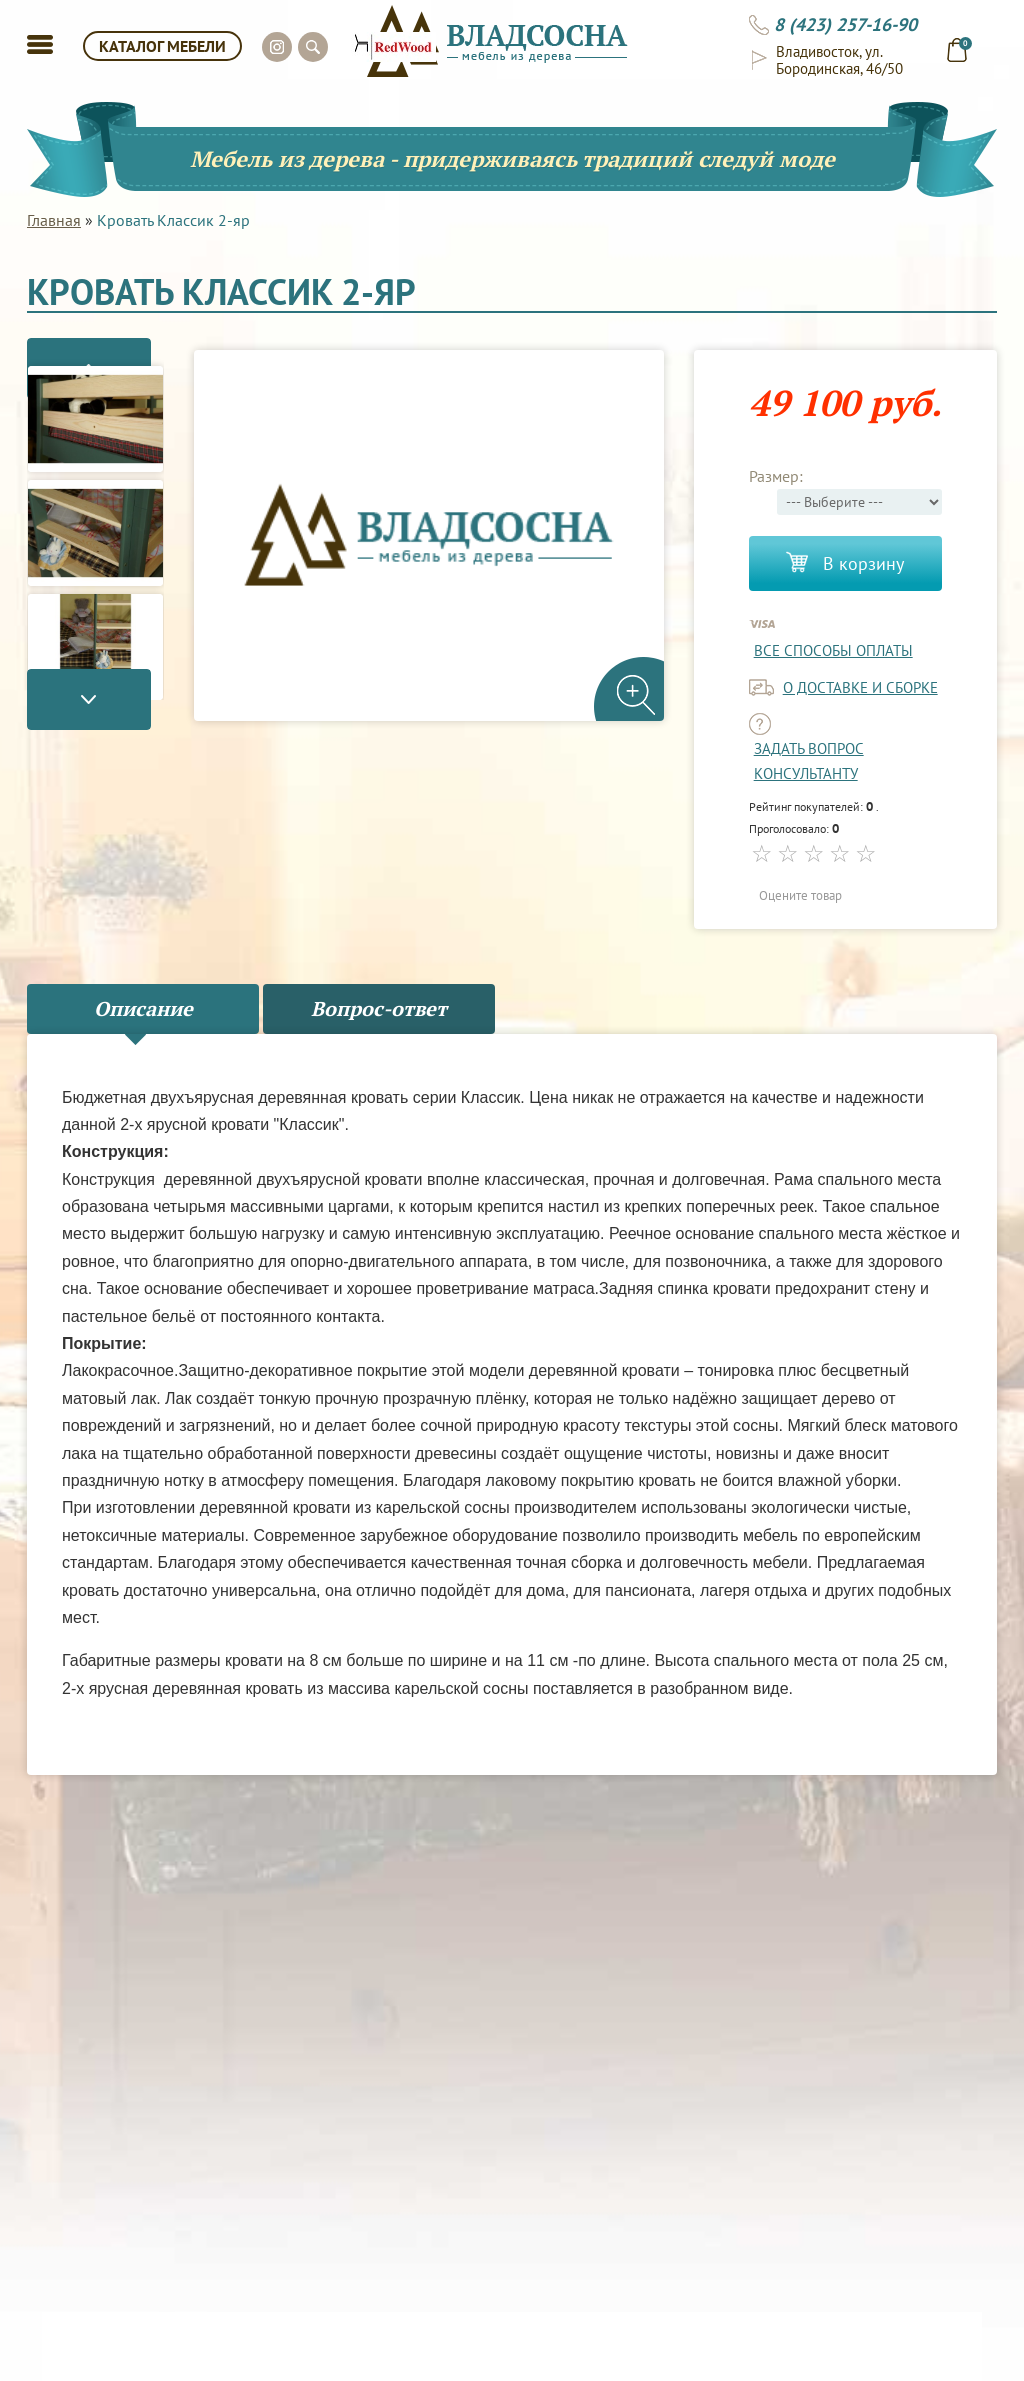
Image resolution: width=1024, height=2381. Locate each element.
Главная (54, 220)
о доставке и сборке (860, 687)
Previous (95, 348)
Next (95, 720)
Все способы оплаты (833, 650)
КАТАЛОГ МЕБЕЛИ (162, 46)
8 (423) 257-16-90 (845, 25)
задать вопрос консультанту (809, 761)
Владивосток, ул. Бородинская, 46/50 (839, 60)
